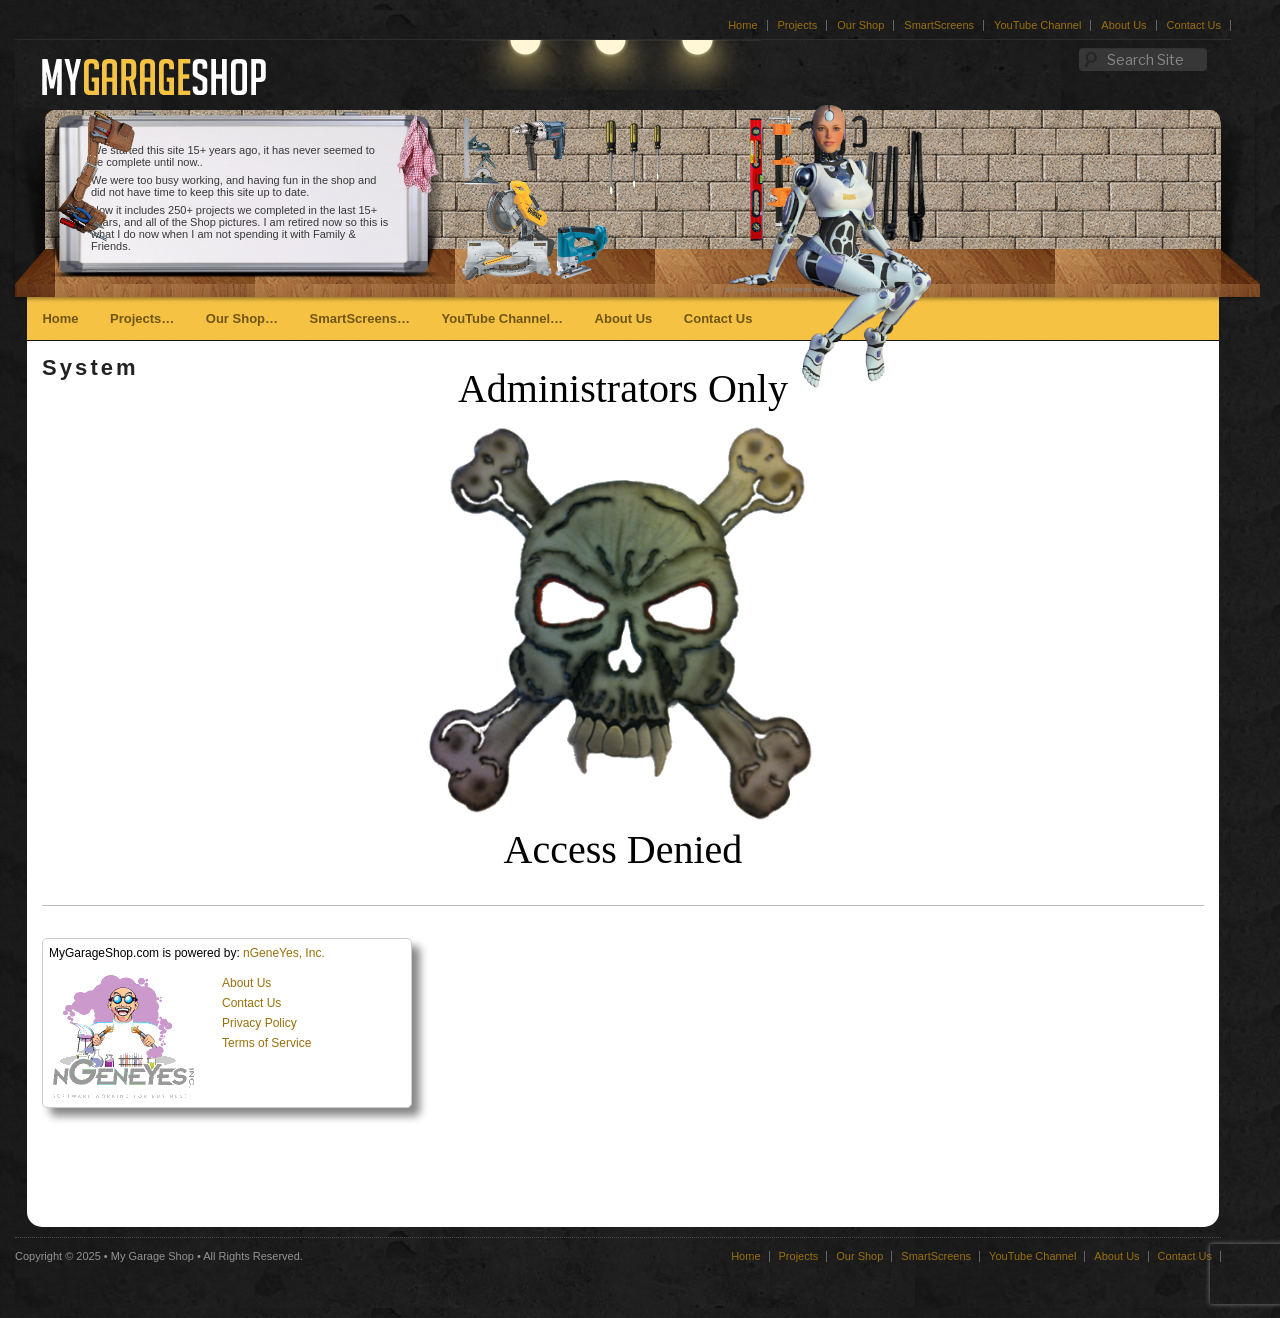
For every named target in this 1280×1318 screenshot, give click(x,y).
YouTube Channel (1037, 25)
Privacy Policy (259, 1023)
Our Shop (860, 25)
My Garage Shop (152, 1256)
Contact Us (1194, 25)
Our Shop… (242, 318)
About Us (1123, 25)
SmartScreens (939, 25)
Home (742, 25)
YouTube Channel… (502, 318)
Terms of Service (266, 1043)
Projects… (142, 318)
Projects (798, 25)
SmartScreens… (360, 318)
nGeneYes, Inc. (284, 953)
